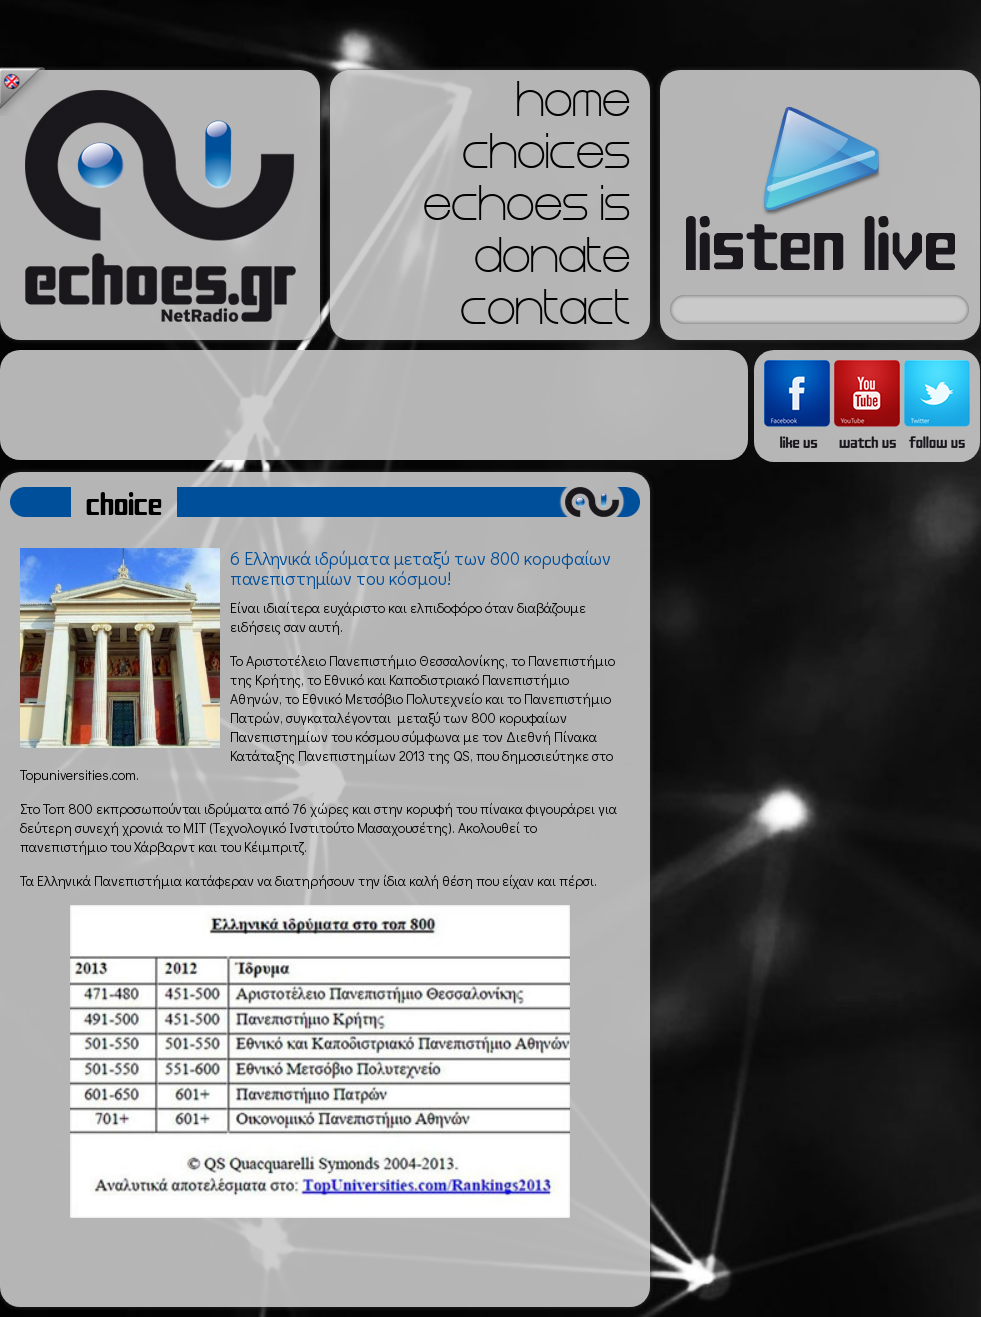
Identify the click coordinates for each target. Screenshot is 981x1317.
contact (545, 314)
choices (546, 158)
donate (552, 262)
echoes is (526, 210)
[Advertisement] (374, 405)
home (573, 106)
